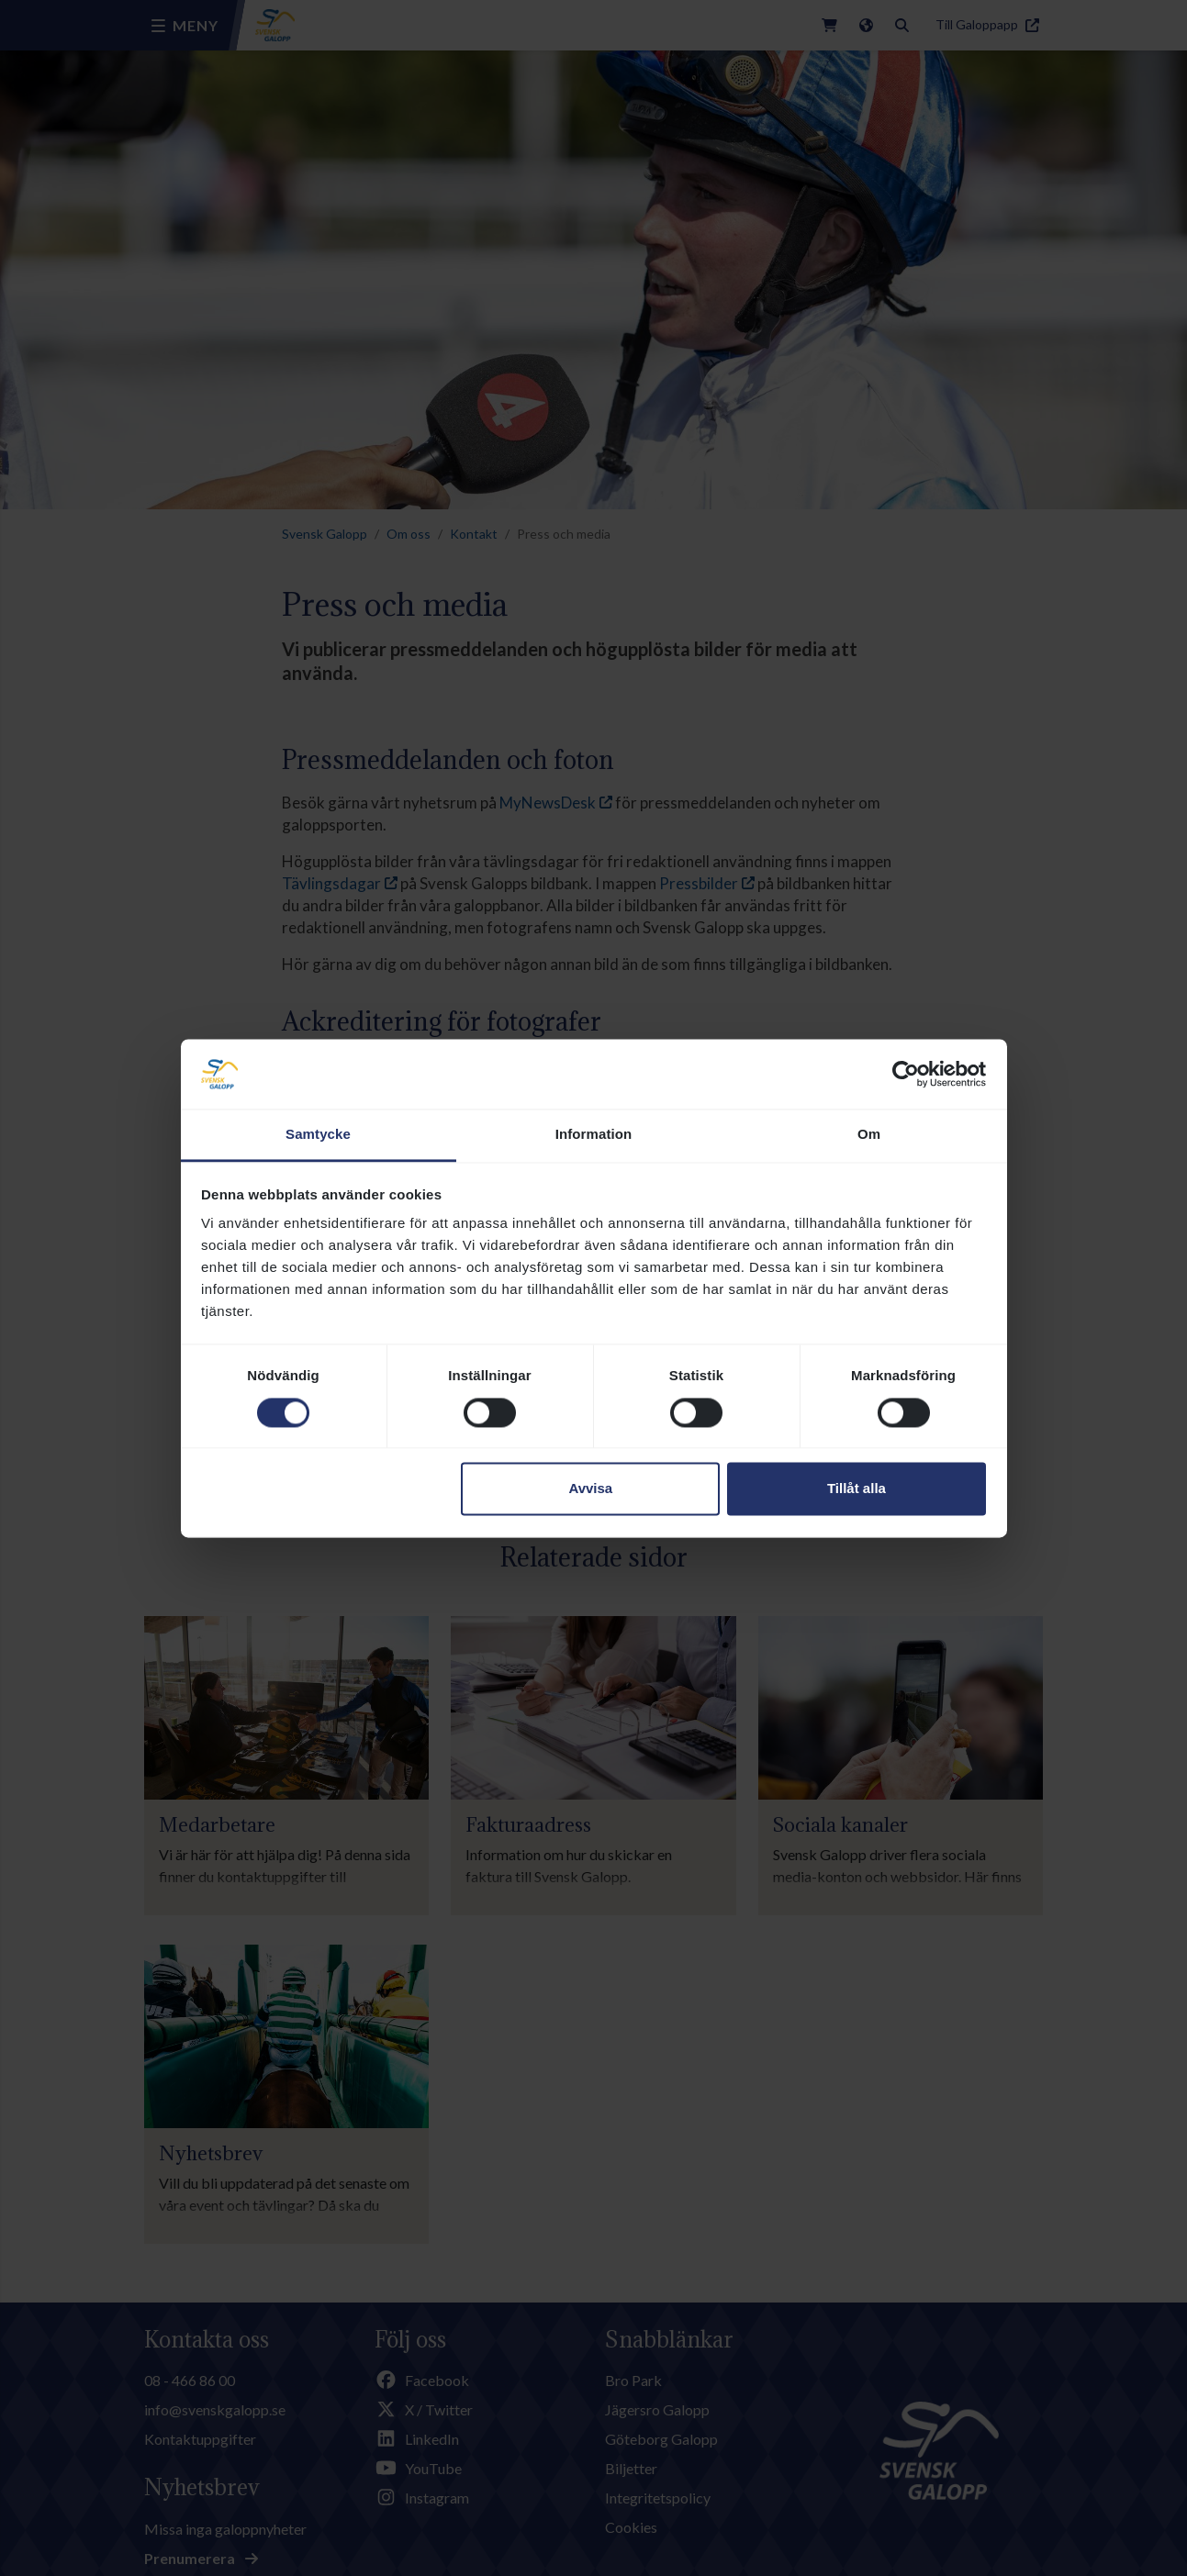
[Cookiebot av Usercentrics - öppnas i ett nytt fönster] (905, 1073)
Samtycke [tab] (318, 1135)
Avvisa (590, 1489)
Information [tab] (594, 1135)
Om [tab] (868, 1135)
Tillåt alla (856, 1489)
